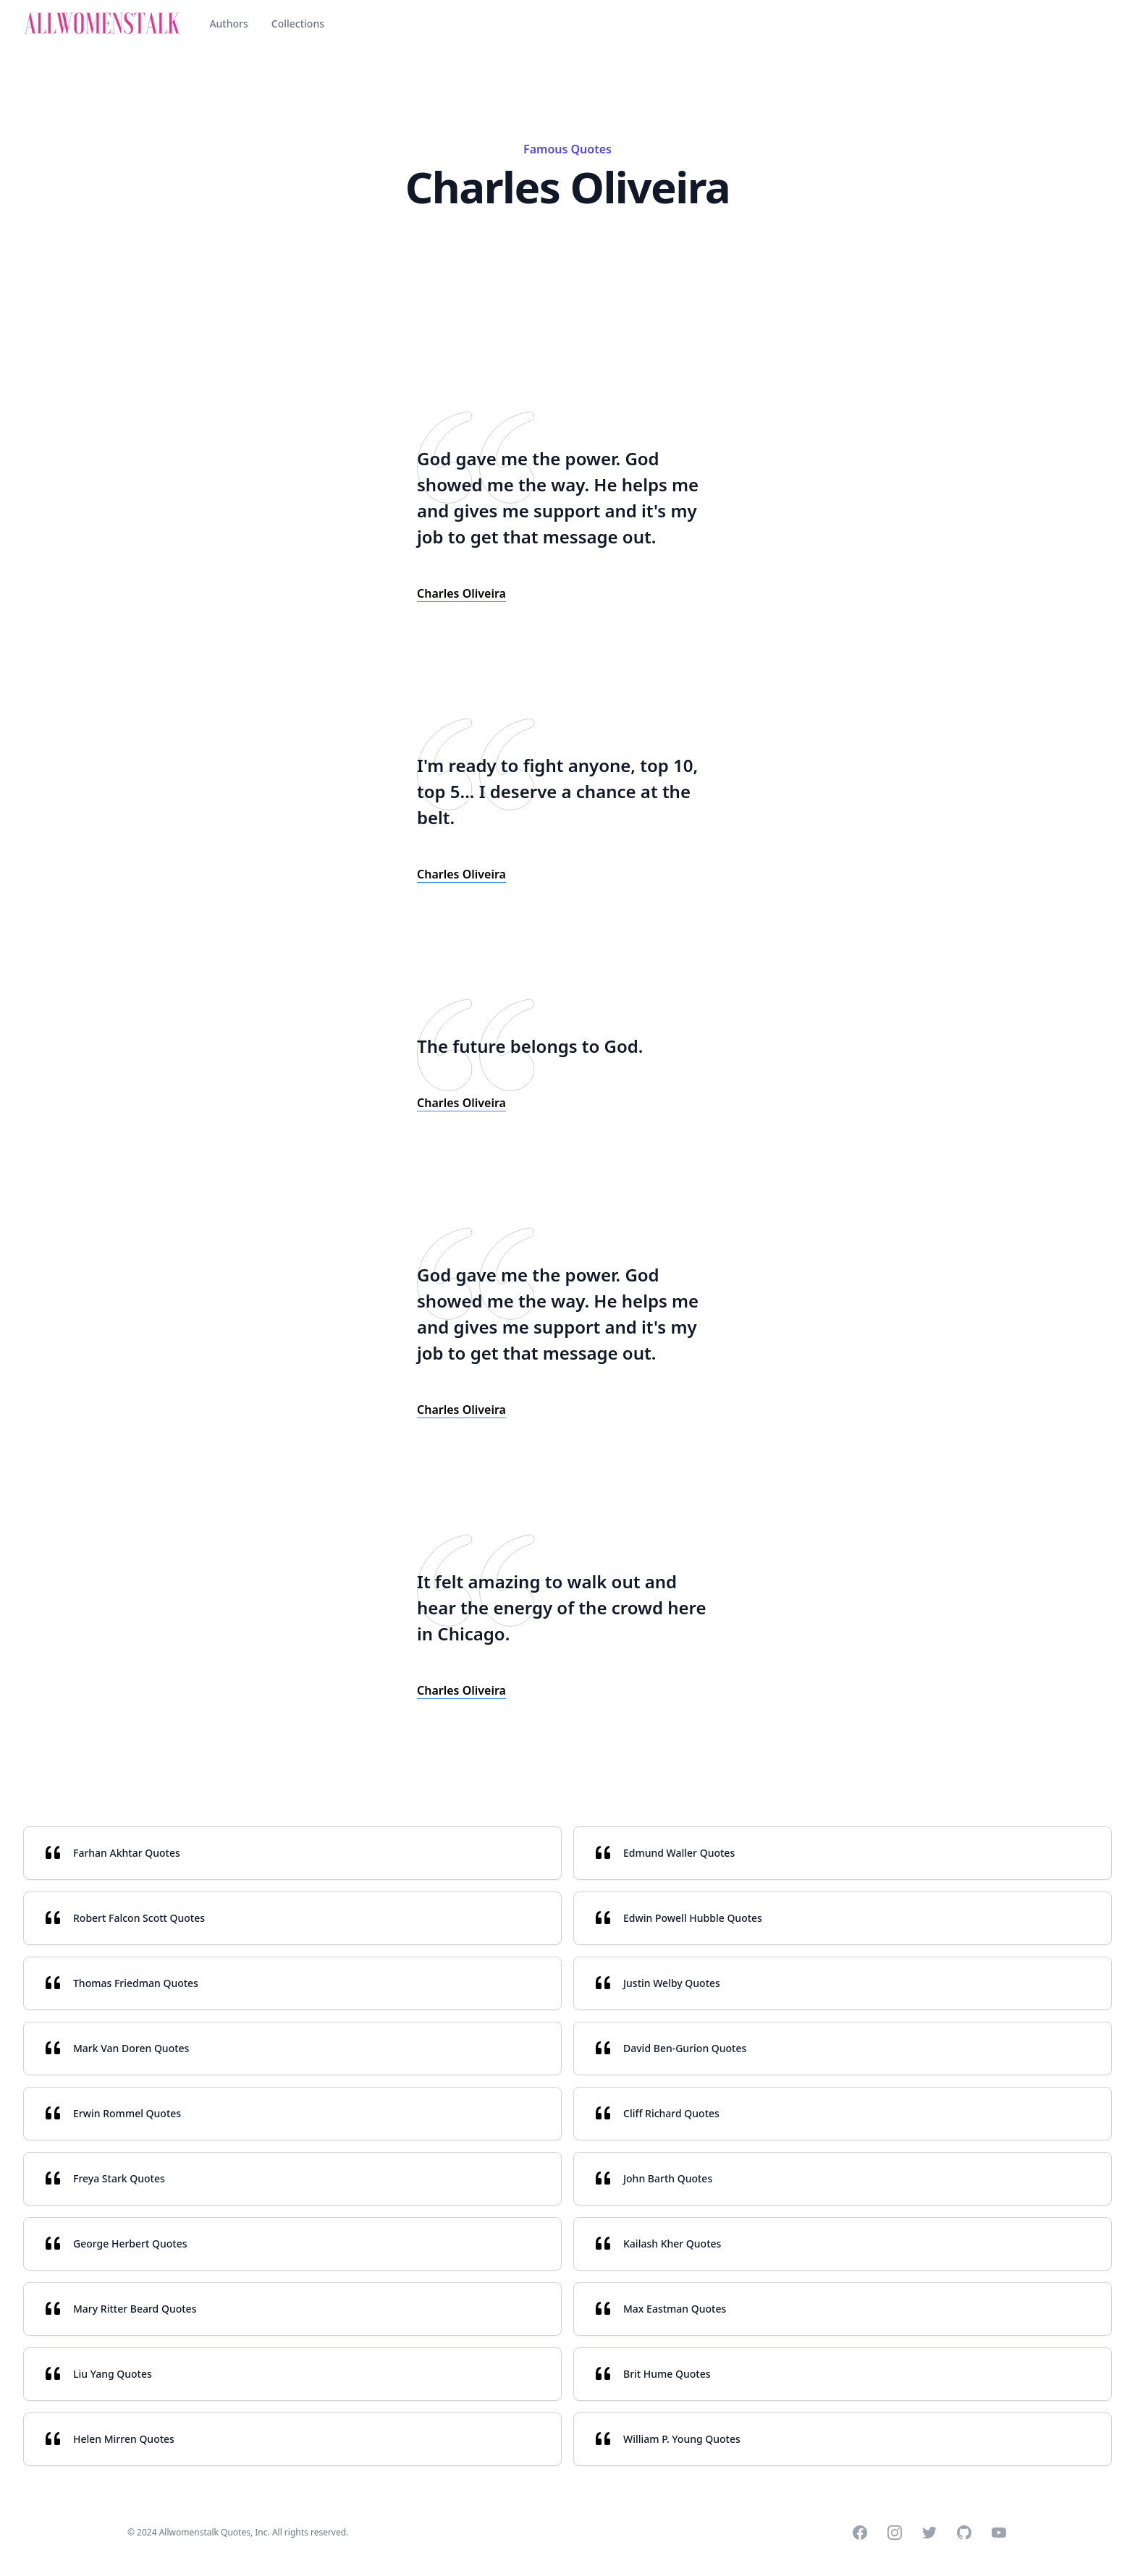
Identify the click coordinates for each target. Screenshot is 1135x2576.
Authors (228, 23)
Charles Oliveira (461, 593)
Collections (297, 23)
